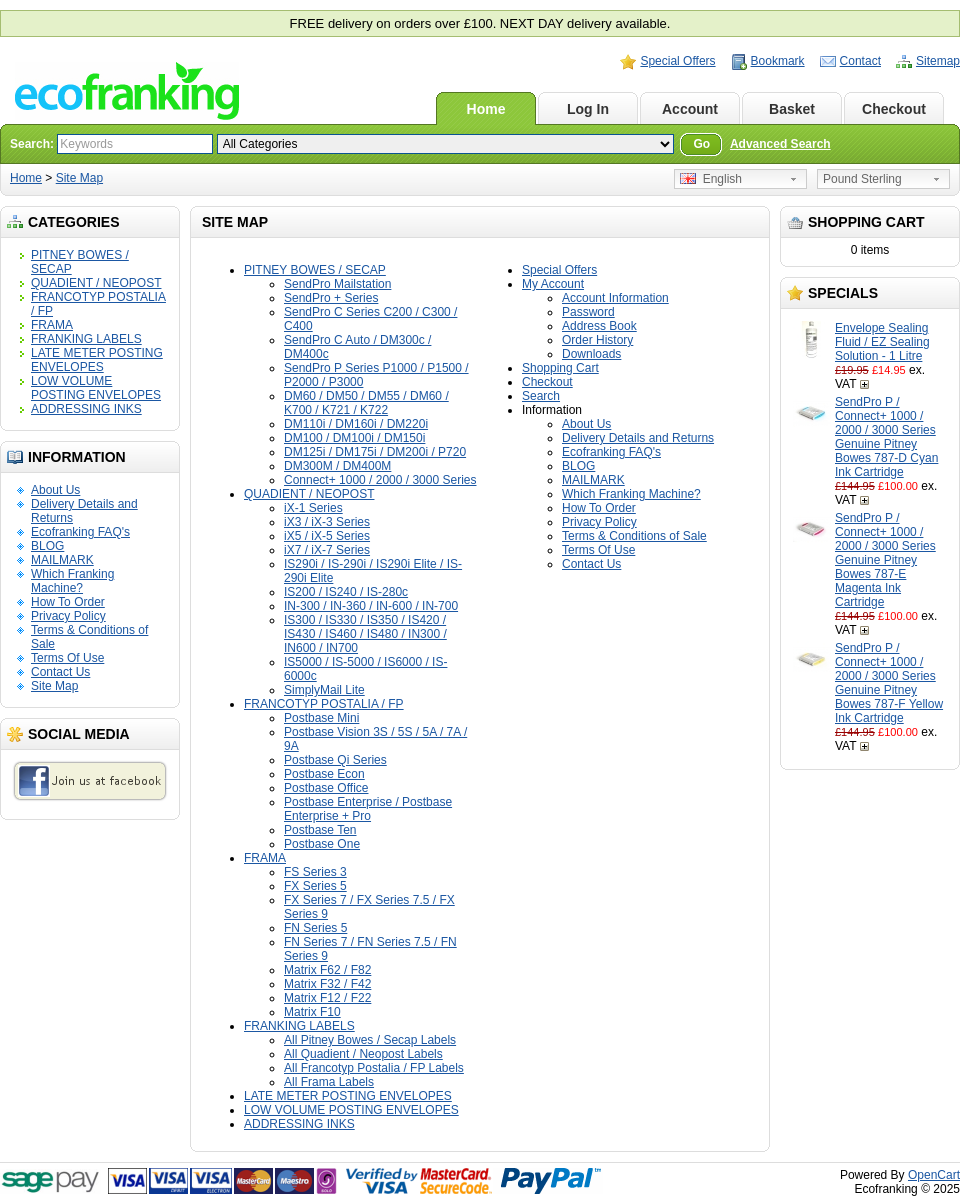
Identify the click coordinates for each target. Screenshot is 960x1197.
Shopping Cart (560, 368)
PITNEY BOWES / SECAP (315, 270)
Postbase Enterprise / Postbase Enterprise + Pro (368, 809)
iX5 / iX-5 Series (327, 536)
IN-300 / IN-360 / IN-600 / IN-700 (371, 606)
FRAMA (52, 325)
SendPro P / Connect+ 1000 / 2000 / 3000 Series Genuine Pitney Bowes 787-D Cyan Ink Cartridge (886, 437)
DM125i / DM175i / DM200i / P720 (375, 452)
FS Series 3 (315, 872)
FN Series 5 (315, 928)
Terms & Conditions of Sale (634, 536)
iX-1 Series (313, 508)
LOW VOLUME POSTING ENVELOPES (96, 388)
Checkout (894, 109)
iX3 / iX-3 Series (327, 522)
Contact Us (60, 672)
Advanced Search (780, 144)
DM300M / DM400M (337, 466)
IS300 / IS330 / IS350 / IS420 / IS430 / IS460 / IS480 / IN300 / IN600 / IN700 (365, 634)
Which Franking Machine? (72, 581)
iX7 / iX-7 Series (327, 550)
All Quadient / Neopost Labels (363, 1054)
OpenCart (934, 1175)
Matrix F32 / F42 (327, 984)
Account (690, 109)
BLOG (47, 546)
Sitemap (938, 61)
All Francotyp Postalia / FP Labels (374, 1068)
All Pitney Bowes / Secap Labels (370, 1040)
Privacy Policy (68, 616)
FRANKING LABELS (86, 339)
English (711, 179)
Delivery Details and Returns (638, 438)
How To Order (68, 602)
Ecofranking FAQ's (80, 532)
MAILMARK (62, 560)
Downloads (591, 354)
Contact (860, 61)
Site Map (79, 178)
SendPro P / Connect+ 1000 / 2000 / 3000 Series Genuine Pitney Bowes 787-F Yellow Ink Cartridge (889, 683)
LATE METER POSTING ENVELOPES (97, 360)
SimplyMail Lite (324, 690)
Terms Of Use (67, 658)
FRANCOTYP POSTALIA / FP (324, 704)
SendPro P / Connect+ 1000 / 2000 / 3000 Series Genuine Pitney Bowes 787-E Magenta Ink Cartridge (885, 560)
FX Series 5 (315, 886)
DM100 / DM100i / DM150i (354, 438)
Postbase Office (326, 788)
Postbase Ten (320, 830)
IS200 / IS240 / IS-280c (346, 592)
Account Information (615, 298)
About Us (55, 490)
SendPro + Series (331, 298)
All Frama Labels (329, 1082)
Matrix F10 (312, 1012)
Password (588, 312)
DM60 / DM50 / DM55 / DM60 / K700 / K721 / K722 (366, 403)
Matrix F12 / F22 (327, 998)
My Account (553, 284)
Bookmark (778, 61)
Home (486, 109)
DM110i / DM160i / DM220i (356, 424)
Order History (597, 340)
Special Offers (677, 61)
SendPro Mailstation (337, 284)
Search (541, 396)
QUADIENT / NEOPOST (96, 283)
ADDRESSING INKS (86, 409)
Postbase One (322, 844)
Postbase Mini (321, 718)
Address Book (599, 326)
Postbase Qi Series (335, 760)
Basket (792, 109)
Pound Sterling (862, 179)
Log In (588, 109)
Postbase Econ (324, 774)
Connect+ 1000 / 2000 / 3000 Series (380, 480)
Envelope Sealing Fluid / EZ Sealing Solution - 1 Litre (882, 342)
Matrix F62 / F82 (327, 970)
